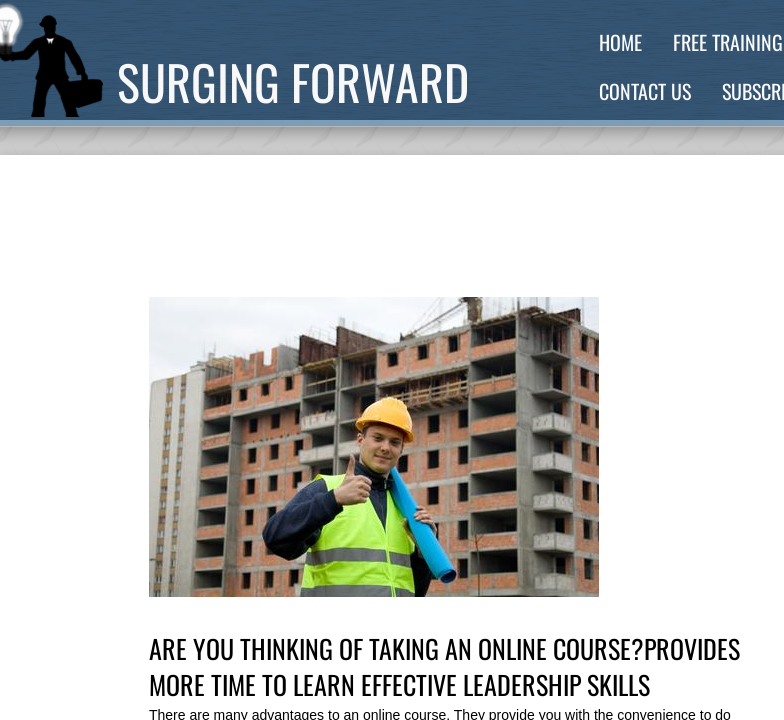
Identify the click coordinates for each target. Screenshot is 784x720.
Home (620, 42)
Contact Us (645, 91)
